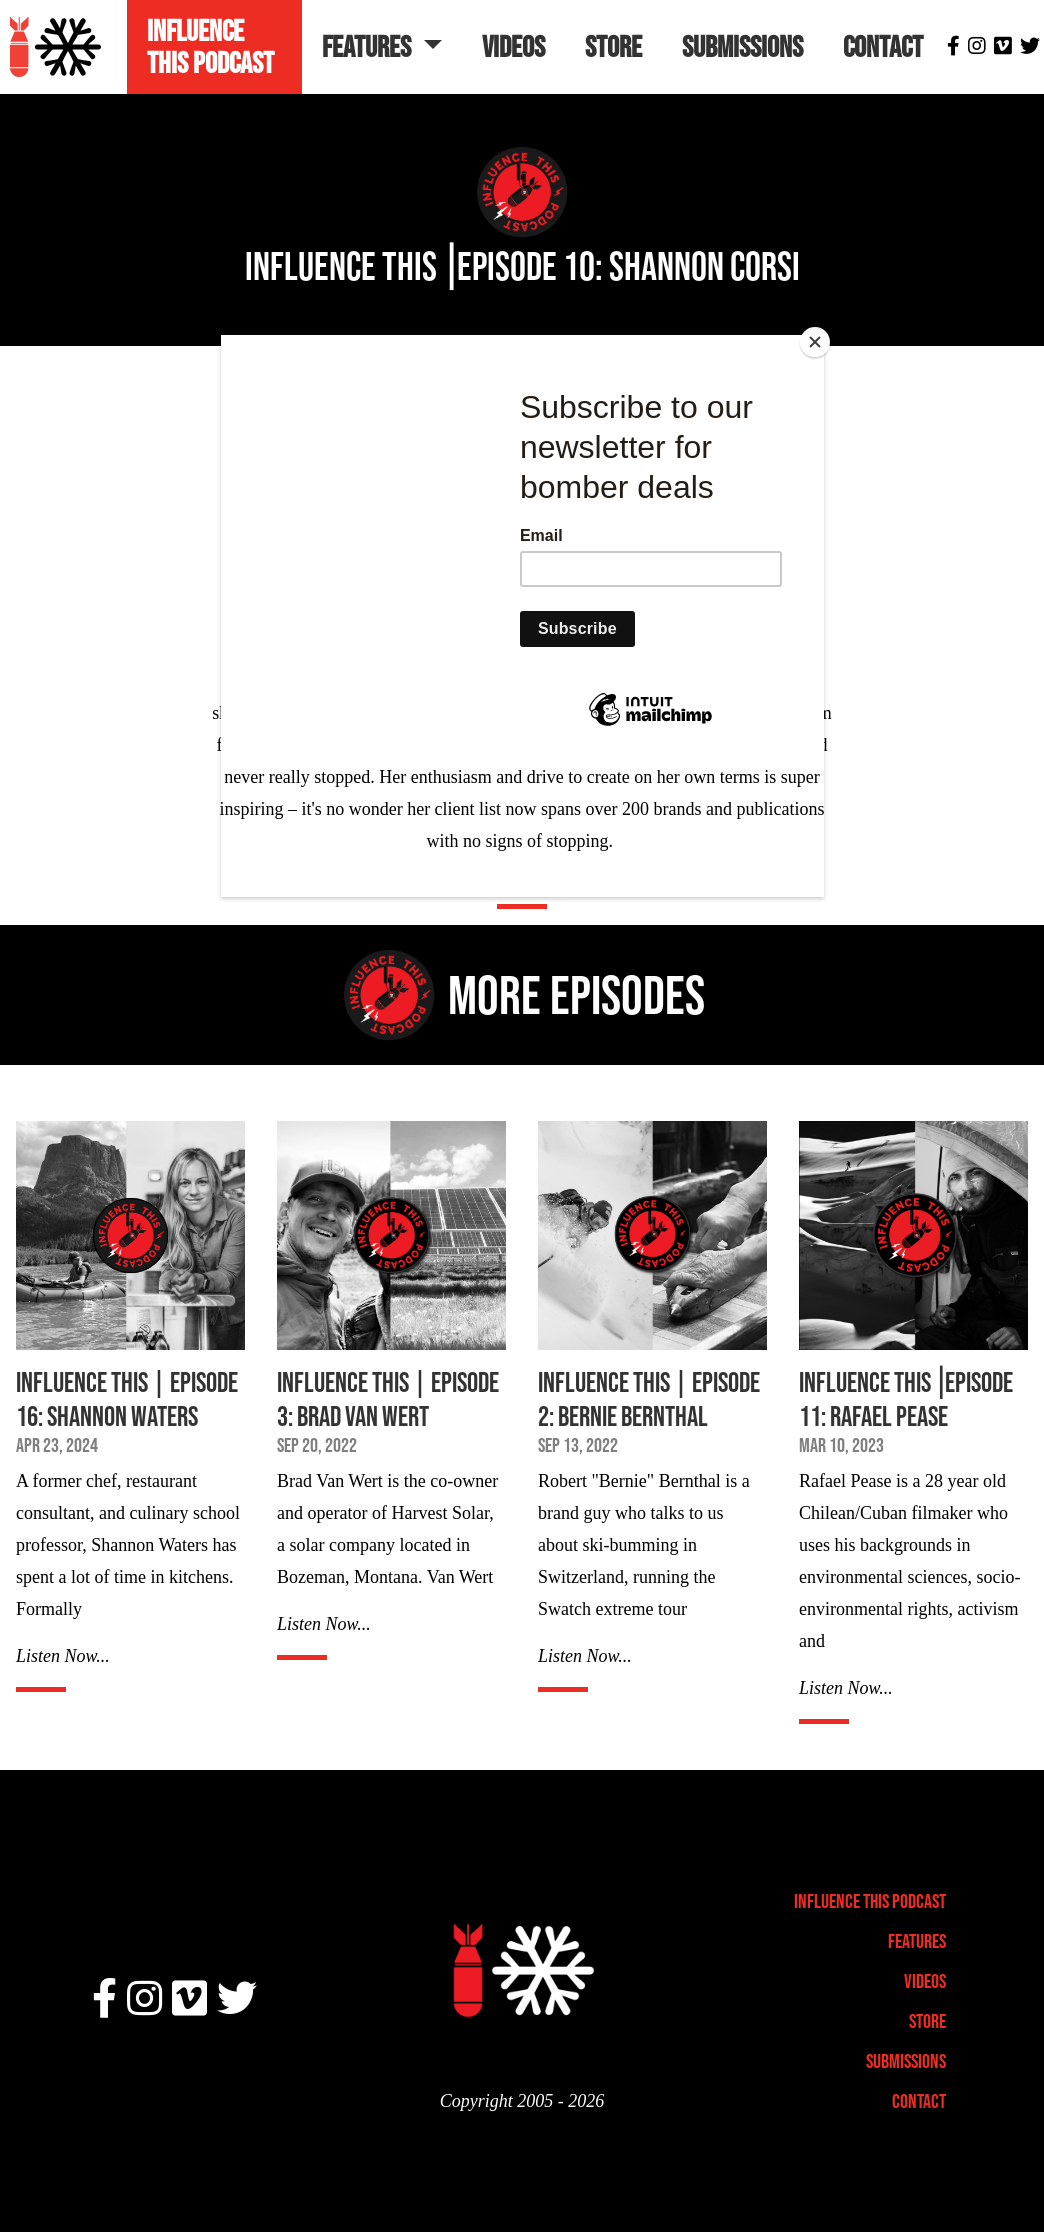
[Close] (819, 340)
